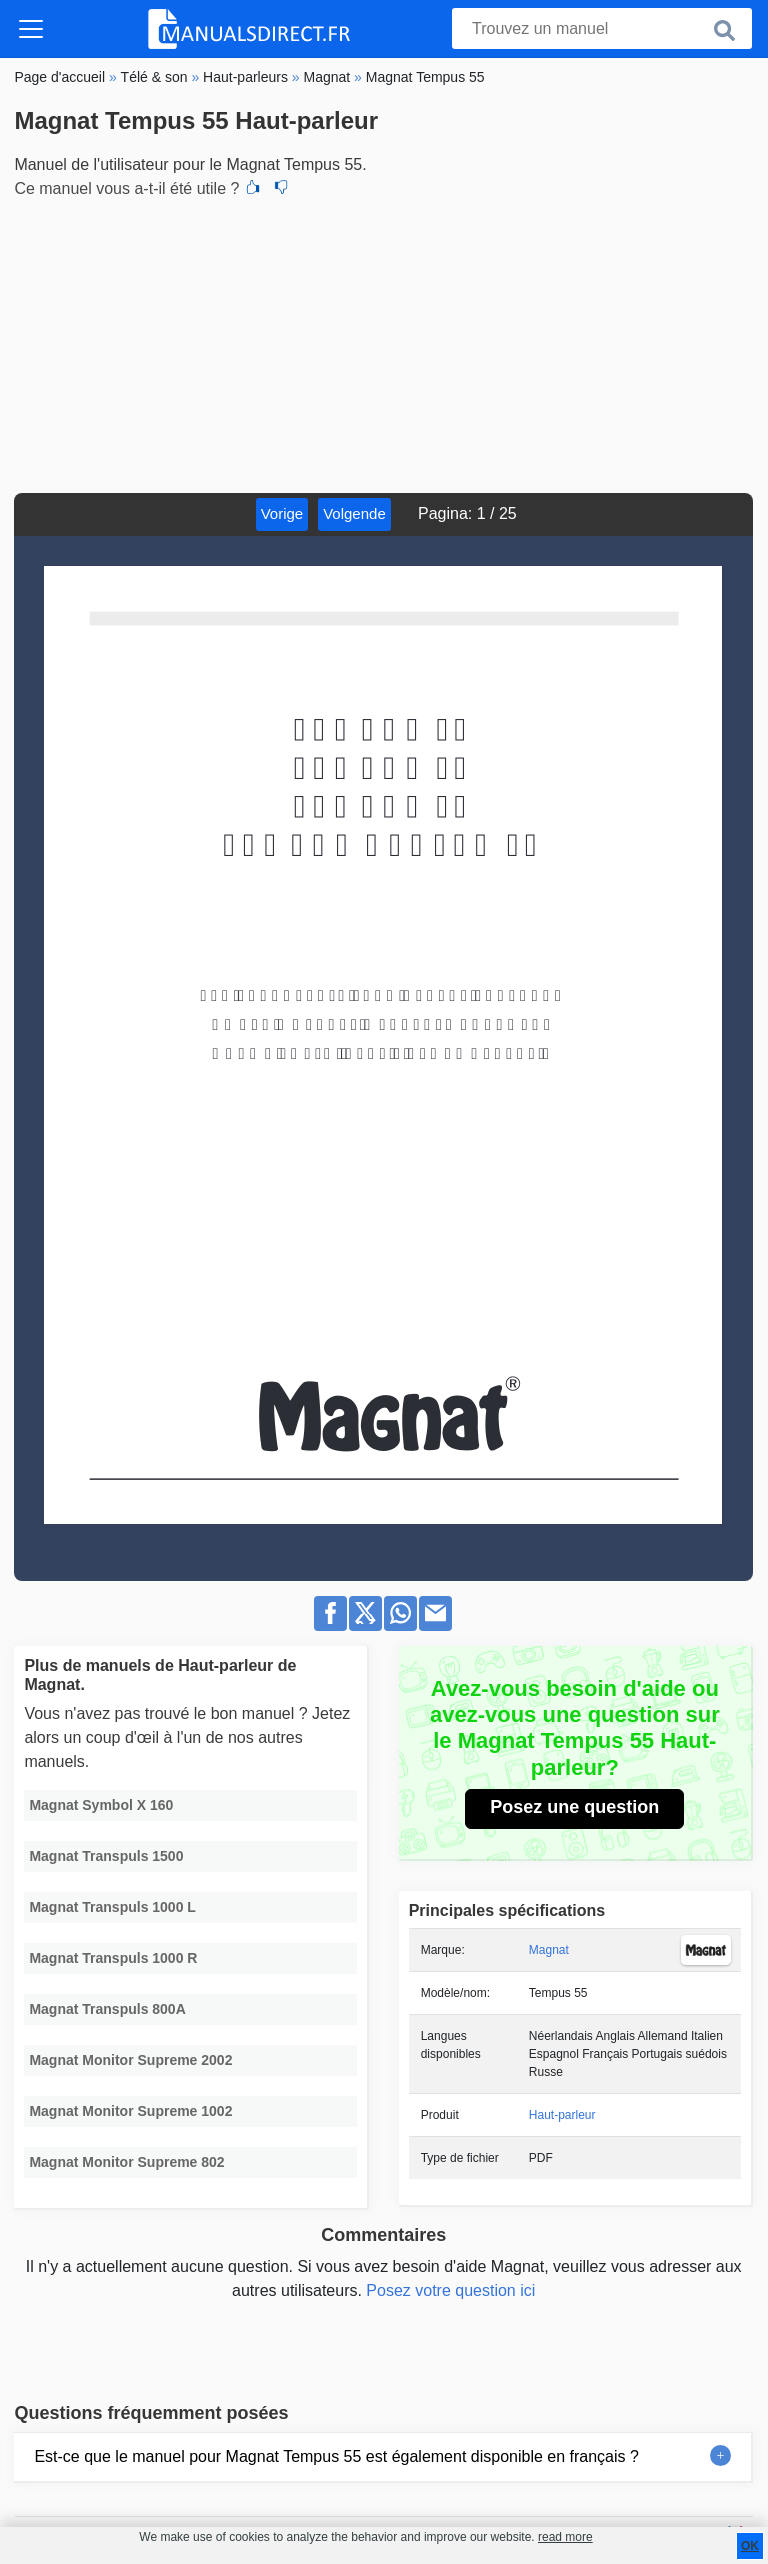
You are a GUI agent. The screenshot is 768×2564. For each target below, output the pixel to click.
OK (750, 2546)
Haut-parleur (562, 2115)
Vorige (282, 513)
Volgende (354, 513)
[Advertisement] (383, 343)
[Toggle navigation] (31, 29)
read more (565, 2537)
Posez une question (574, 1807)
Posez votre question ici (450, 2290)
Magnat (549, 1950)
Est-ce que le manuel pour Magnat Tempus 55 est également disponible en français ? (336, 2456)
